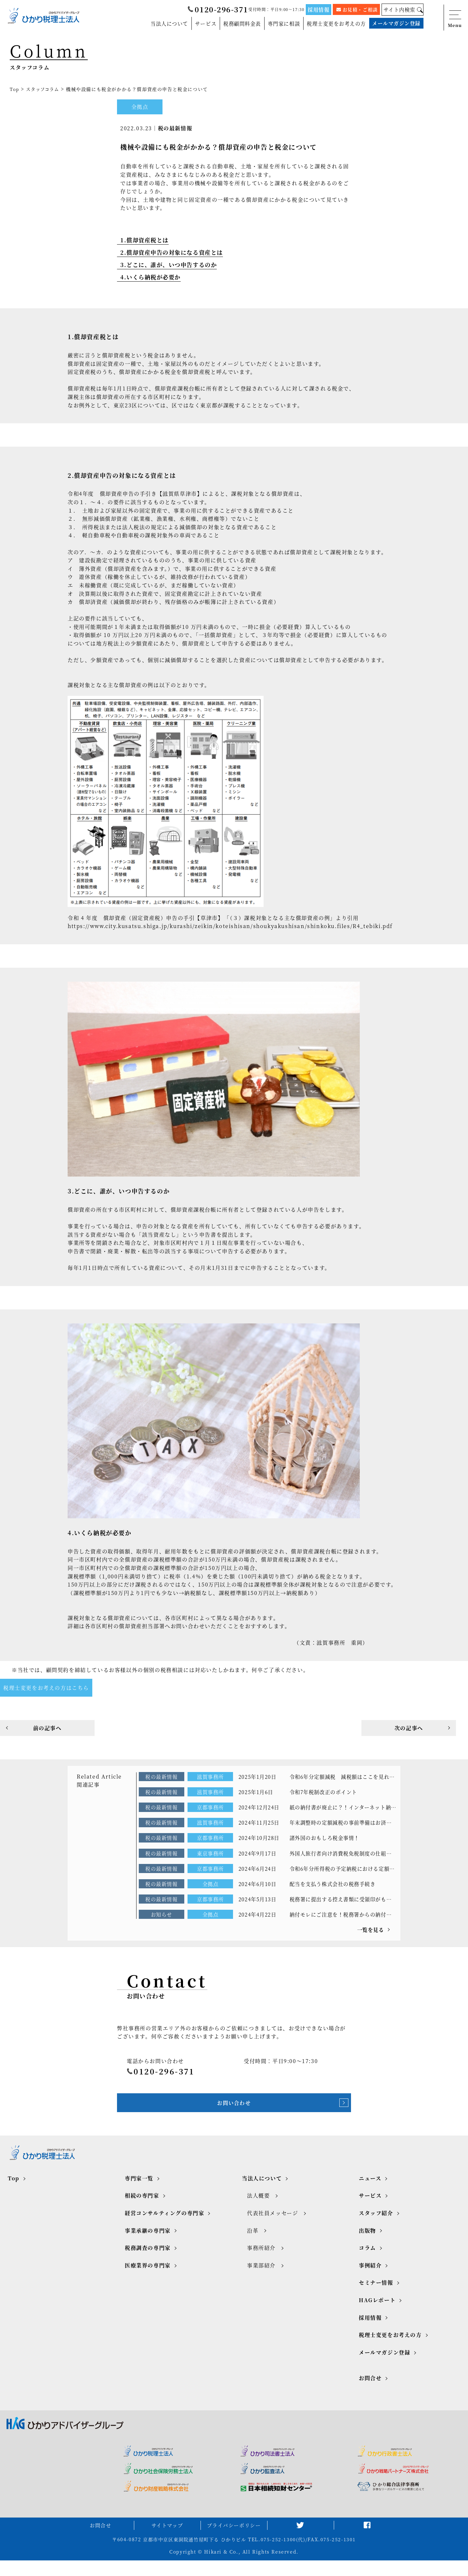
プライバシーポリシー (234, 2540)
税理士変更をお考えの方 (331, 23)
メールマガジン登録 (394, 23)
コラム (367, 2260)
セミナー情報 (376, 2295)
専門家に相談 (276, 23)
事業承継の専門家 (148, 2243)
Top (15, 89)
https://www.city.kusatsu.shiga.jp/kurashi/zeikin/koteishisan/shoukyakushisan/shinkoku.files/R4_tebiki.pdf (230, 928)
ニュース (370, 2191)
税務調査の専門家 (148, 2260)
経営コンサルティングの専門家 (164, 2225)
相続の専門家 (142, 2208)
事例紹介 (370, 2278)
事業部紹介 (261, 2278)
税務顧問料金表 (232, 23)
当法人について (155, 23)
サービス (193, 23)
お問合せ (370, 2390)
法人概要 (258, 2208)
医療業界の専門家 (148, 2278)
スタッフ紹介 (376, 2225)
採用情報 (315, 9)
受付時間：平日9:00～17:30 (272, 9)
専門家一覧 (139, 2191)
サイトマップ (167, 2540)
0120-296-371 (214, 10)
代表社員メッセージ (272, 2225)
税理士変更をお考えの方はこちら (46, 1690)
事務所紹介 (261, 2260)
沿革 (252, 2243)
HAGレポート (377, 2312)
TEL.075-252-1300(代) (276, 2554)
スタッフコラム (44, 89)
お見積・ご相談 (355, 9)
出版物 (367, 2243)
